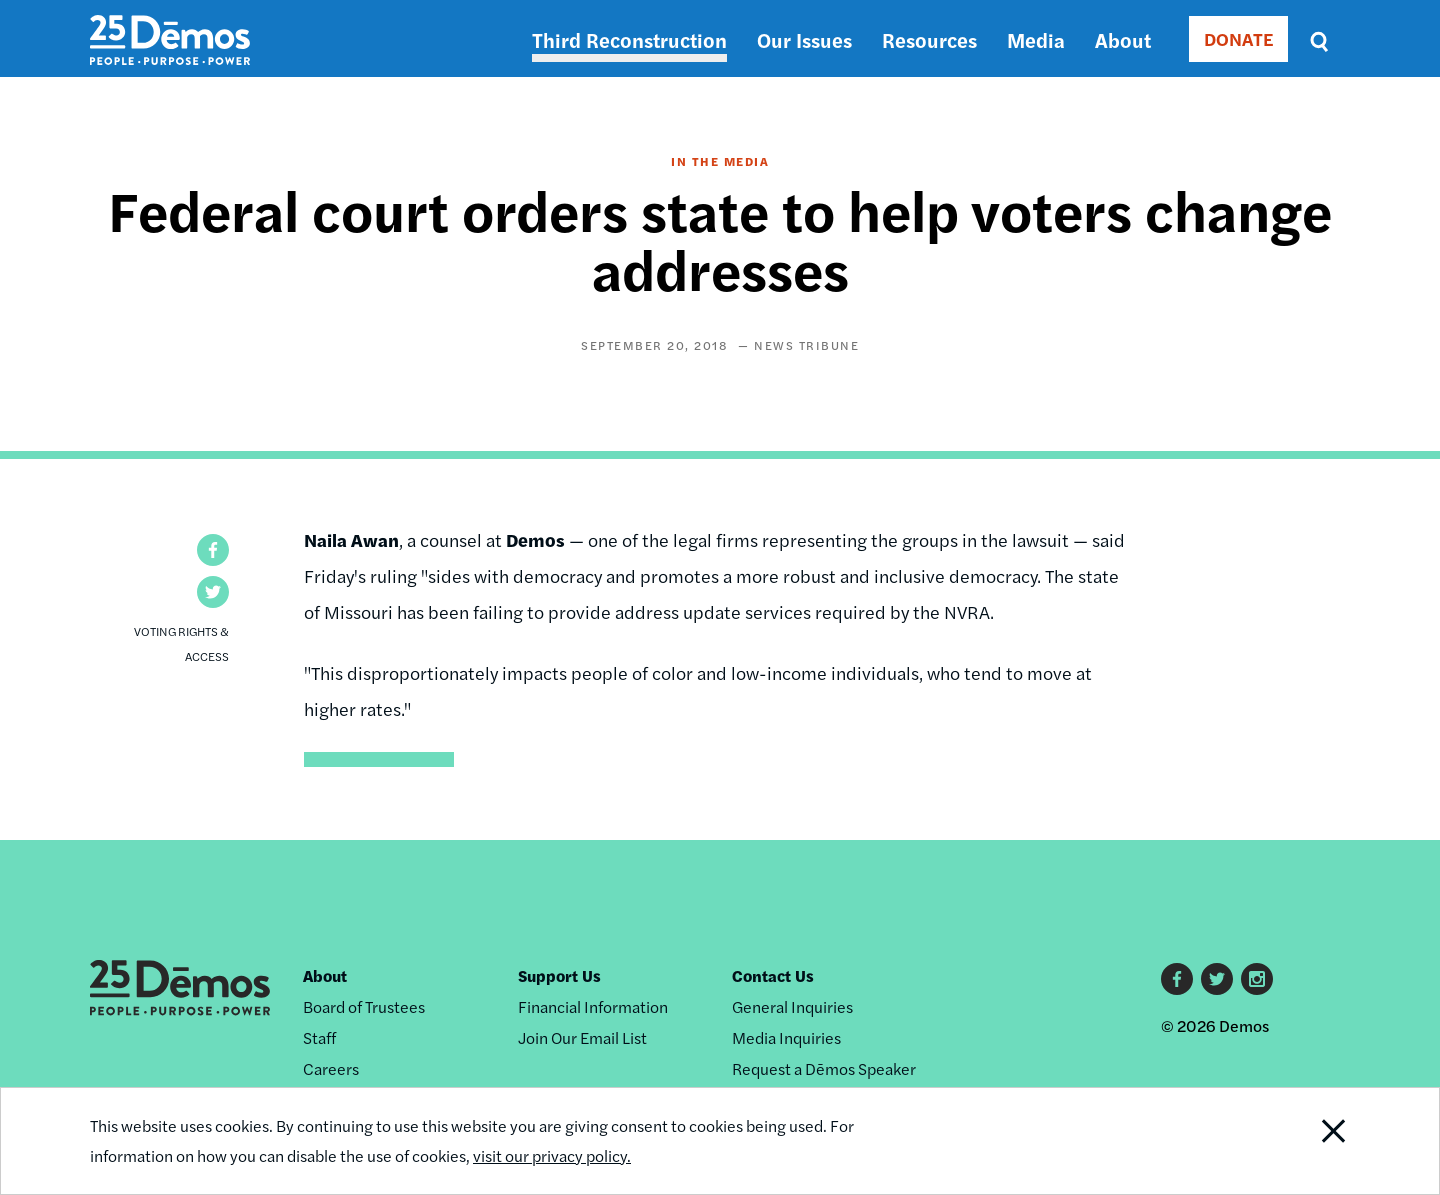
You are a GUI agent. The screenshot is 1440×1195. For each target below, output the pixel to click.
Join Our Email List (582, 1037)
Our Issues (804, 39)
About (1123, 39)
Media (1036, 39)
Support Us (559, 975)
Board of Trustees (364, 1006)
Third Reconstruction (629, 39)
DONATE (1238, 38)
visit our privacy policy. (552, 1155)
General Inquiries (792, 1006)
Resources (929, 39)
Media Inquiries (786, 1037)
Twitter (1217, 979)
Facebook (1177, 979)
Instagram (1257, 979)
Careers (331, 1068)
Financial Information (593, 1006)
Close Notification (1309, 1141)
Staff (319, 1037)
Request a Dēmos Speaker (824, 1068)
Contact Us (773, 975)
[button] (213, 550)
